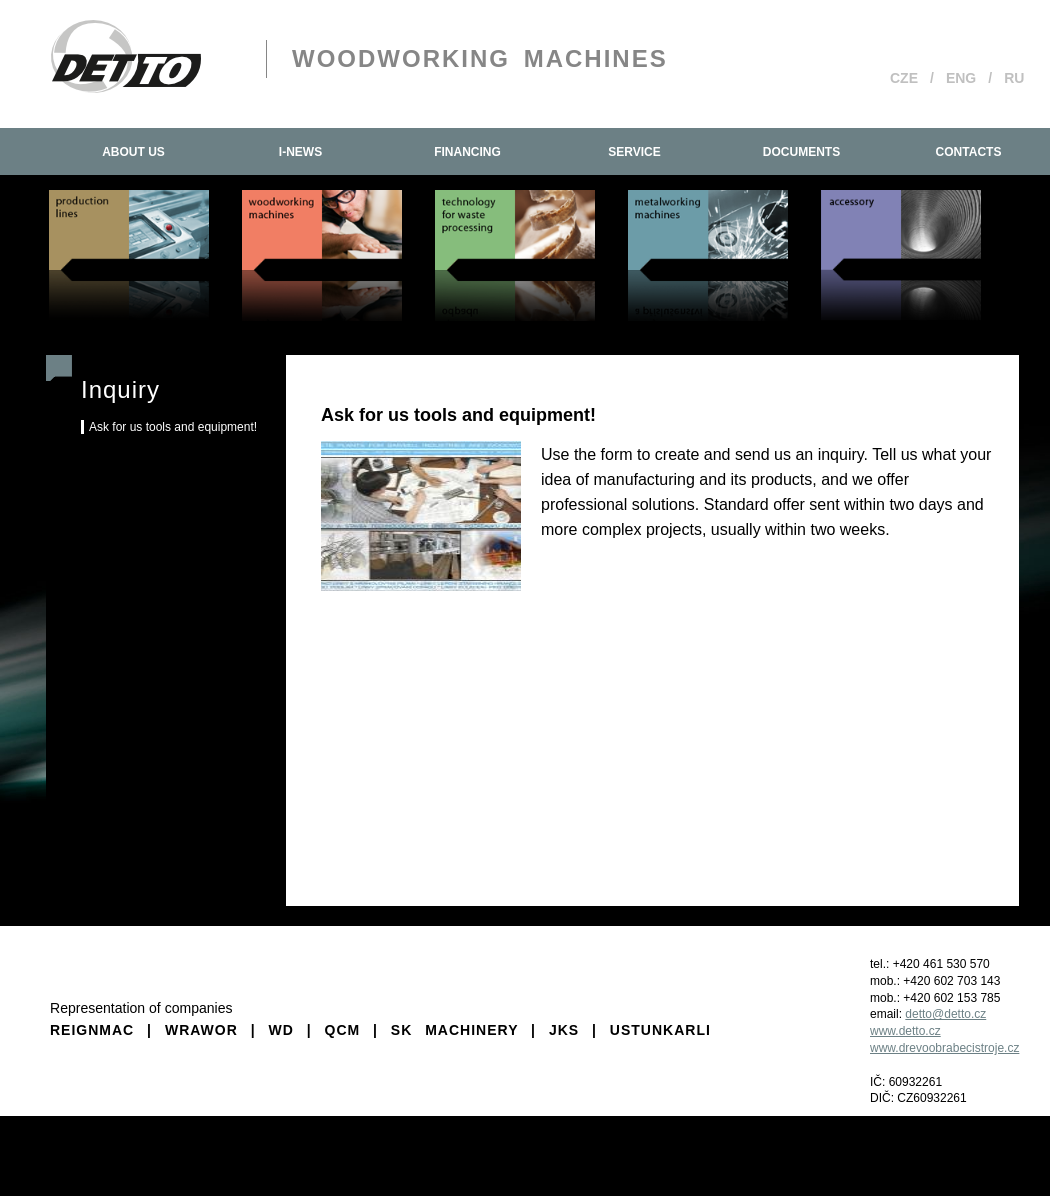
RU (1014, 78)
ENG (961, 78)
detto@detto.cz (945, 1014)
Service (634, 152)
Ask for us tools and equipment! (173, 427)
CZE (904, 78)
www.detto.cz (905, 1031)
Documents (801, 152)
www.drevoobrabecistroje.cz (944, 1048)
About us (133, 152)
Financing (467, 152)
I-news (300, 152)
